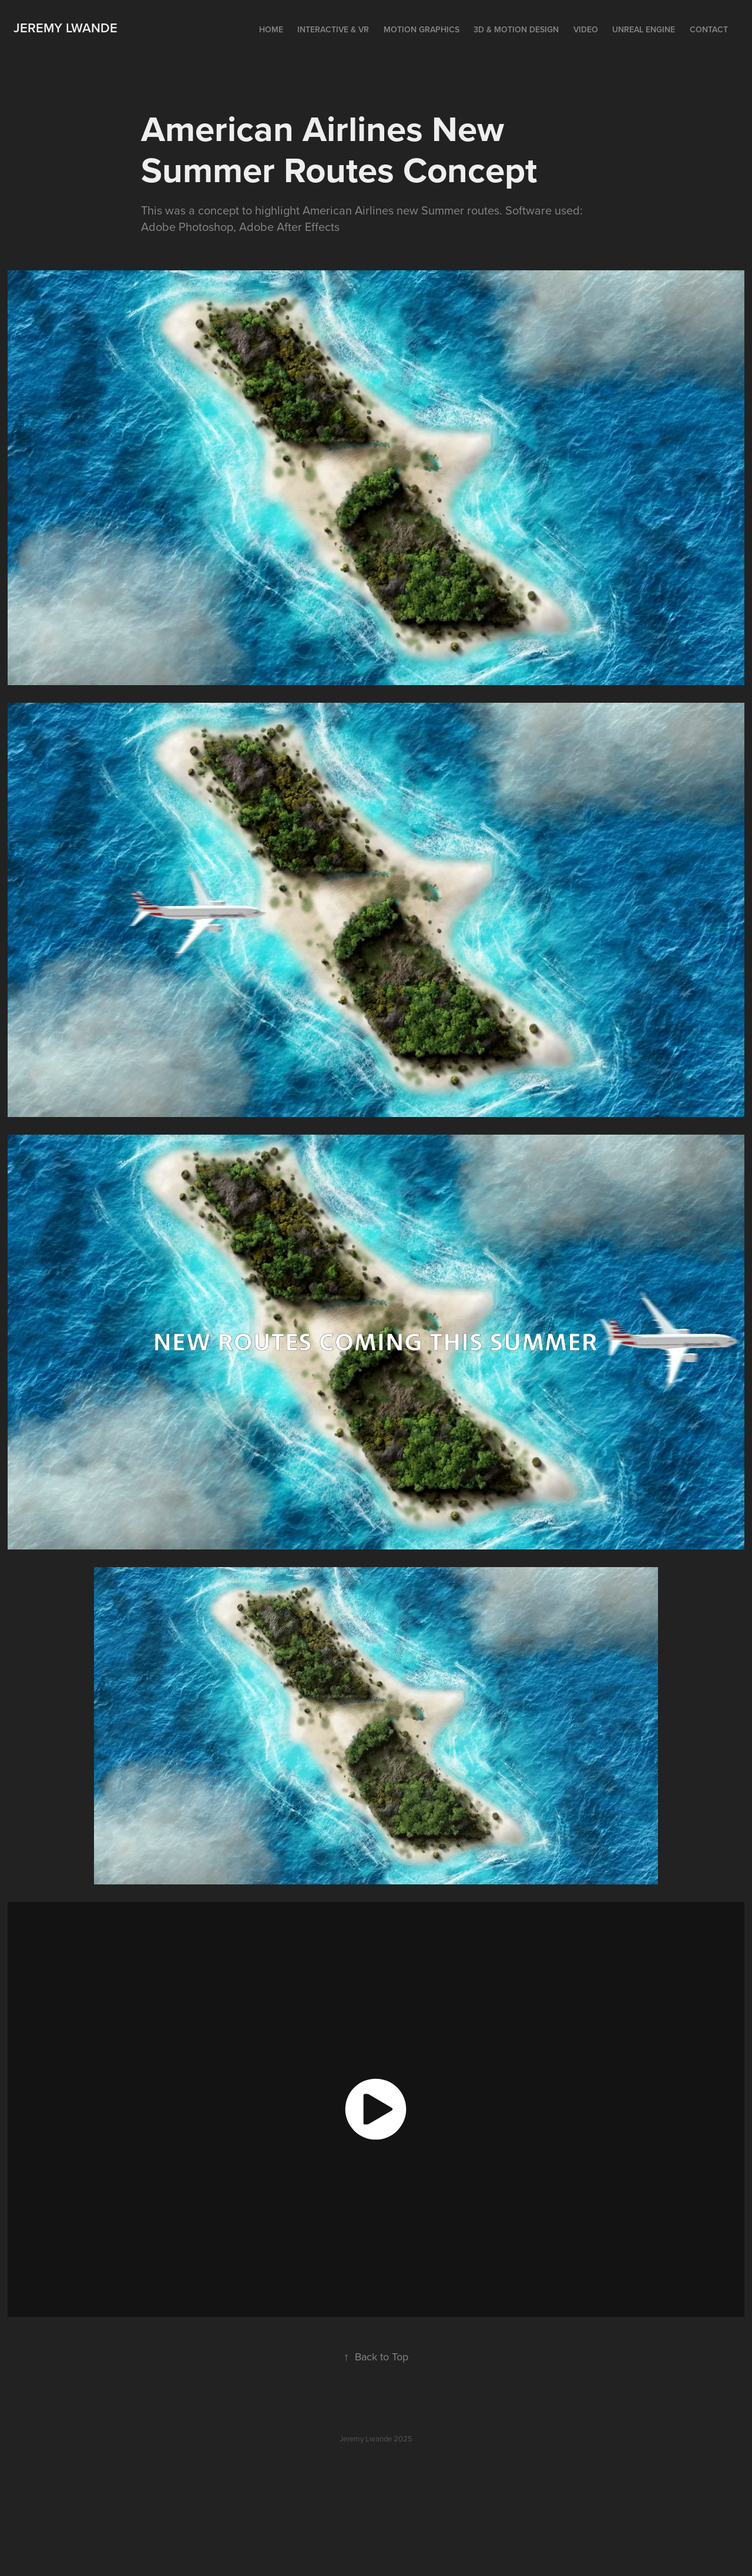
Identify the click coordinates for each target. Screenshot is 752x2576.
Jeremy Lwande (66, 27)
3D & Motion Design (516, 29)
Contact (709, 29)
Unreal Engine (643, 29)
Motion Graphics (421, 29)
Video (585, 29)
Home (271, 29)
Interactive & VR (333, 29)
